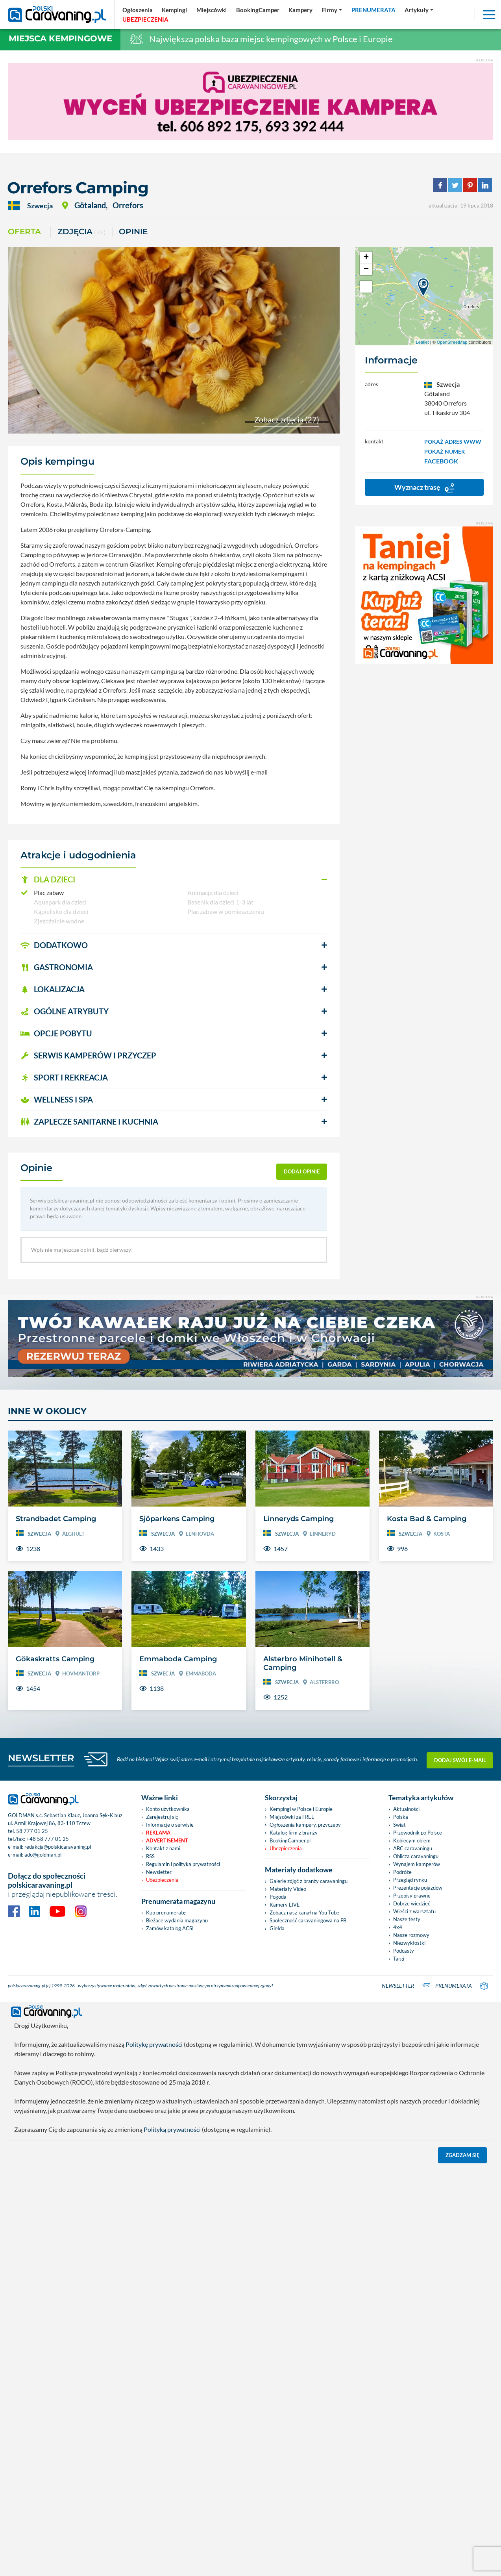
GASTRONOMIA (56, 967)
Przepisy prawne (412, 2304)
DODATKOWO (54, 945)
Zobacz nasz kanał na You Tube (304, 2321)
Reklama (158, 2241)
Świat (399, 2233)
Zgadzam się (463, 2561)
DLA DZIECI (47, 879)
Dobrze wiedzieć (411, 2312)
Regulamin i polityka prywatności (183, 2273)
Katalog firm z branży (294, 2241)
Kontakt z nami (163, 2257)
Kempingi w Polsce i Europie (301, 2218)
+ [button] (366, 257)
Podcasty (403, 2359)
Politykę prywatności (154, 2450)
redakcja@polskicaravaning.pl (57, 2255)
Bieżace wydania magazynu (177, 2329)
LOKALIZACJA (52, 989)
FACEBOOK (441, 461)
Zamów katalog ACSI (170, 2337)
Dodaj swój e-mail (460, 2168)
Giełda (277, 2337)
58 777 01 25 (32, 2239)
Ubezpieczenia (162, 2288)
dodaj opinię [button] (302, 1171)
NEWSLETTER (41, 2166)
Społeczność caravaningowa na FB (308, 2329)
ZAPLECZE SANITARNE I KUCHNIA (89, 1121)
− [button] (366, 269)
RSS (150, 2265)
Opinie (133, 231)
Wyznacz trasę (424, 488)
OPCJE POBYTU (56, 1033)
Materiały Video (288, 2297)
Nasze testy (406, 2328)
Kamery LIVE (285, 2313)
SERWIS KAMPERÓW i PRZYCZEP (88, 1055)
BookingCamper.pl (290, 2249)
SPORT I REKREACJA (64, 1077)
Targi (398, 2367)
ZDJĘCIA (81, 232)
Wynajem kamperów (416, 2273)
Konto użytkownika (168, 2218)
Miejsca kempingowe (60, 38)
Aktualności (406, 2218)
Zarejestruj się (162, 2225)
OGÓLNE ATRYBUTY (64, 1011)
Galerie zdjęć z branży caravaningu (309, 2290)
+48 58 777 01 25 (47, 2247)
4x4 (397, 2336)
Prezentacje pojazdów (417, 2296)
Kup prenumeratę (166, 2321)
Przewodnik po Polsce (417, 2241)
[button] (174, 880)
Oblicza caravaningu (415, 2265)
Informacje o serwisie (170, 2233)
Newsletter (159, 2281)
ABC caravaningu (412, 2257)
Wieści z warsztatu (414, 2320)
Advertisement (167, 2249)
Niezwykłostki (409, 2351)
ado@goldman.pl (42, 2263)
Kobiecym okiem (412, 2249)
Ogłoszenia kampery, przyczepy (305, 2233)
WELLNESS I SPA (56, 1099)
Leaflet (422, 342)
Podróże (402, 2281)
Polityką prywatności (172, 2535)
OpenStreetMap (452, 342)
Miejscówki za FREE (292, 2225)
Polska (400, 2225)
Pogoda (278, 2305)
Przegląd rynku (410, 2288)
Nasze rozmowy (411, 2344)
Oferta (24, 231)
